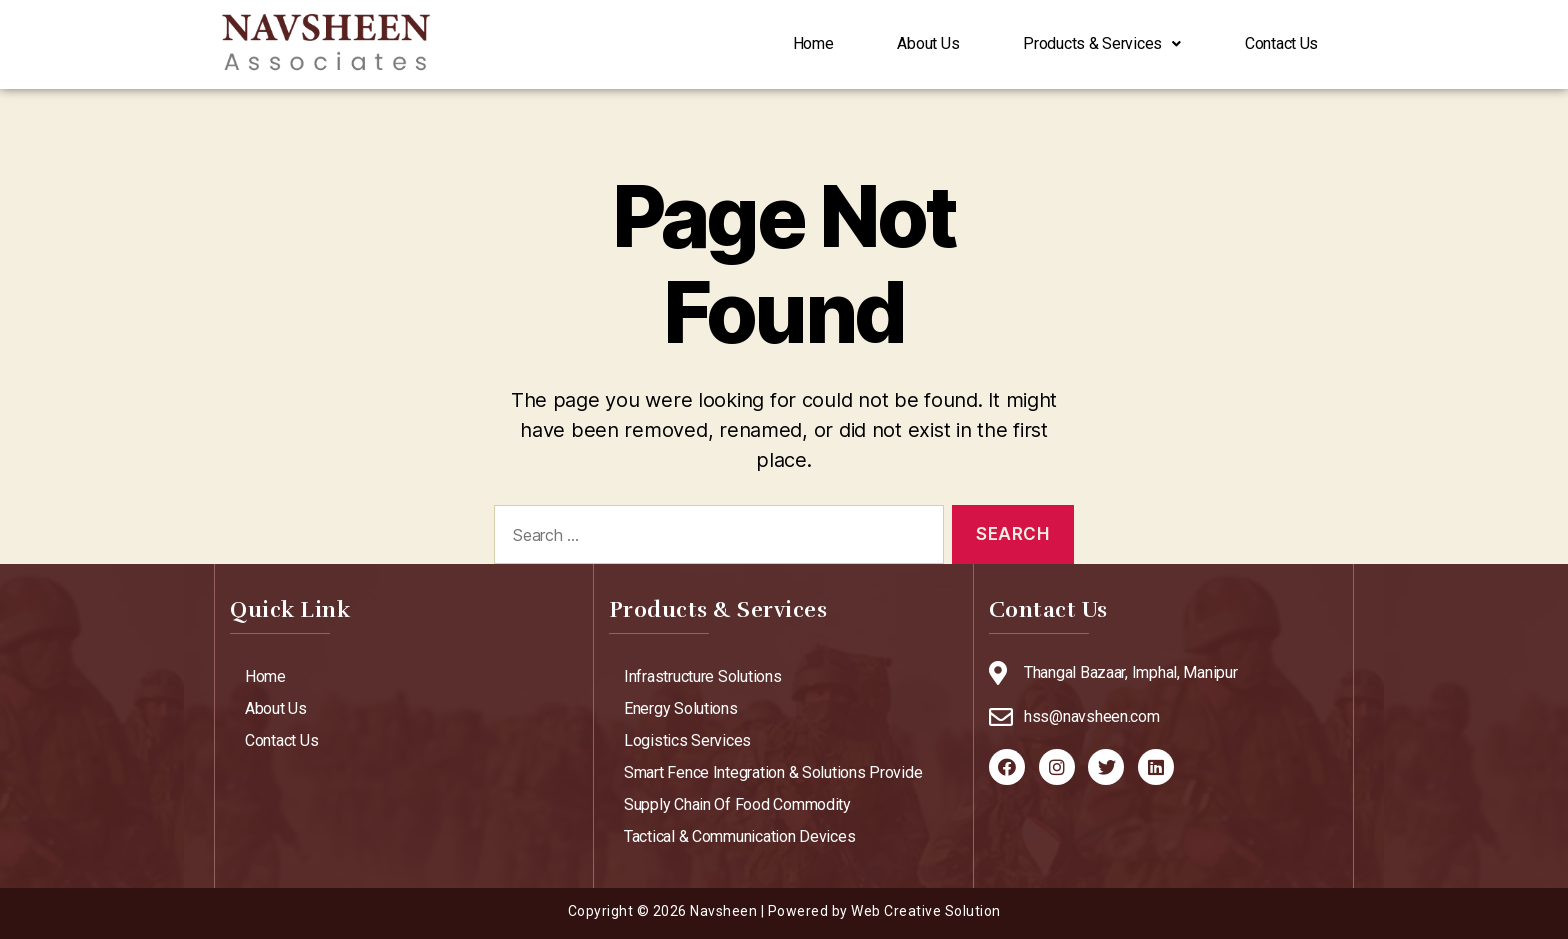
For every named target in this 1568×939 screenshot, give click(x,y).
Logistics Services (687, 740)
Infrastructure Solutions (703, 676)
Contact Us (1281, 44)
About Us (928, 44)
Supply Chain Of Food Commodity (737, 804)
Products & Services (1102, 44)
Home (813, 44)
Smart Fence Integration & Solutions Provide (773, 772)
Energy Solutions (681, 708)
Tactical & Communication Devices (739, 836)
